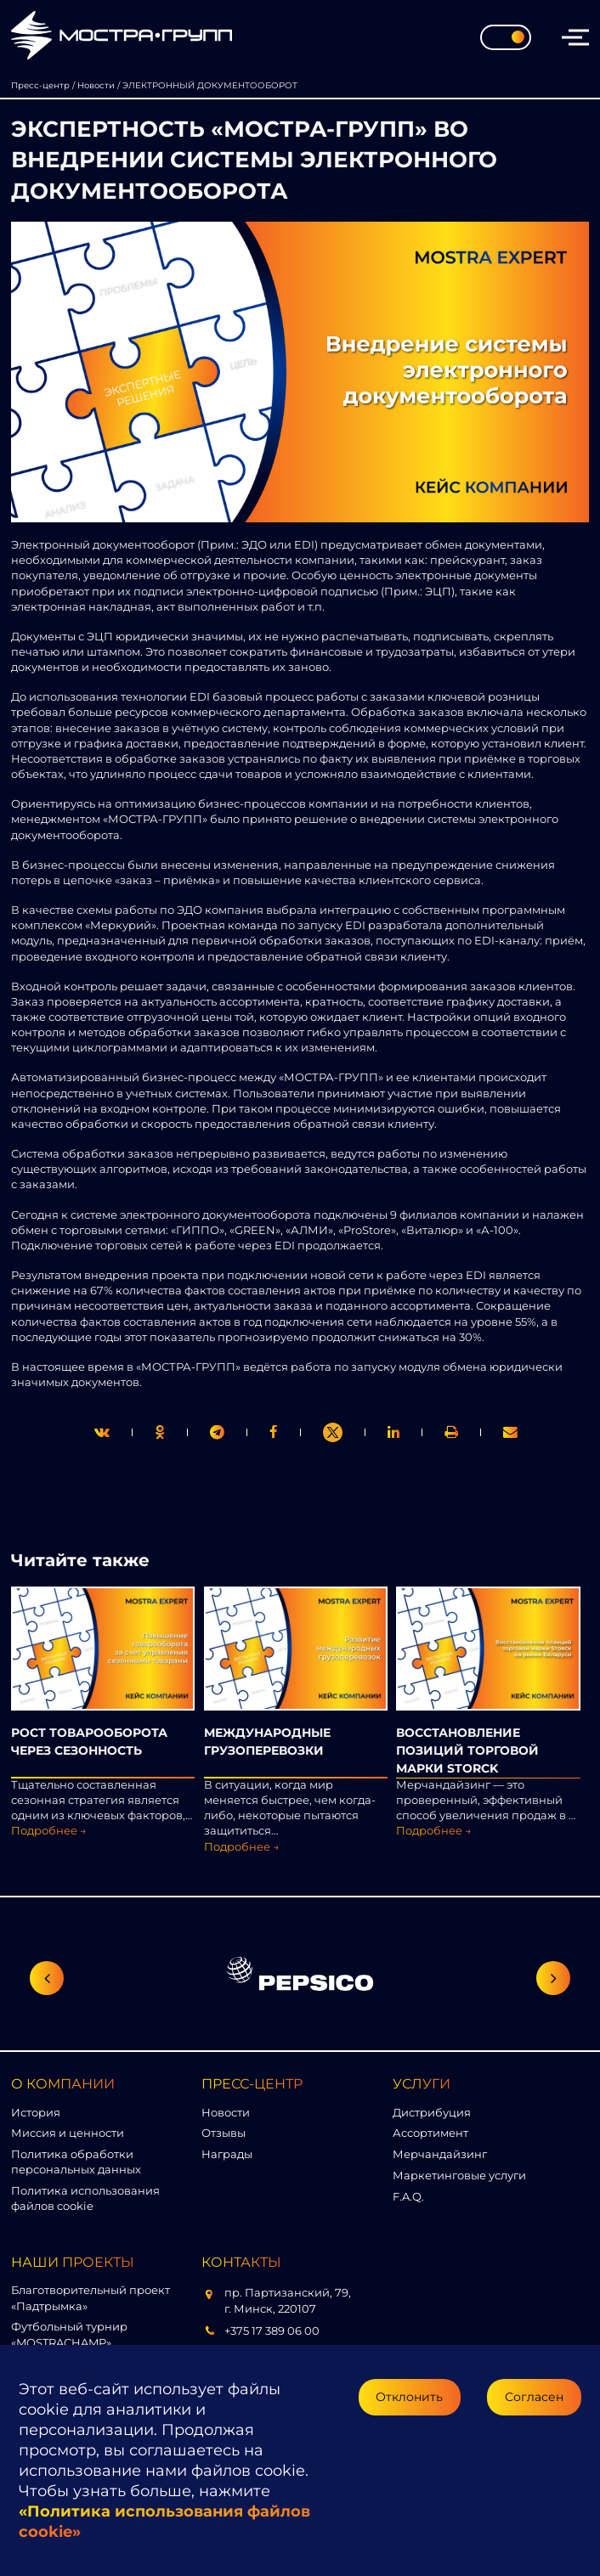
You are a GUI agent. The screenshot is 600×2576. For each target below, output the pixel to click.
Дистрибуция (432, 2112)
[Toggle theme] (505, 37)
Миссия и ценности (67, 2132)
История (35, 2112)
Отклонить (409, 2396)
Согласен (534, 2396)
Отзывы (223, 2132)
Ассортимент (430, 2132)
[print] (273, 1432)
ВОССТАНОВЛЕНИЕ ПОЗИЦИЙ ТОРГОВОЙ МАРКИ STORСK (467, 1751)
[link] (333, 1432)
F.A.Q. (408, 2196)
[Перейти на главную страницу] (121, 37)
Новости (225, 2112)
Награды (226, 2154)
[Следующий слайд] (553, 1978)
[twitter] (102, 1432)
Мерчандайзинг (440, 2154)
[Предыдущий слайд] (47, 1978)
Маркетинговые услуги (459, 2175)
